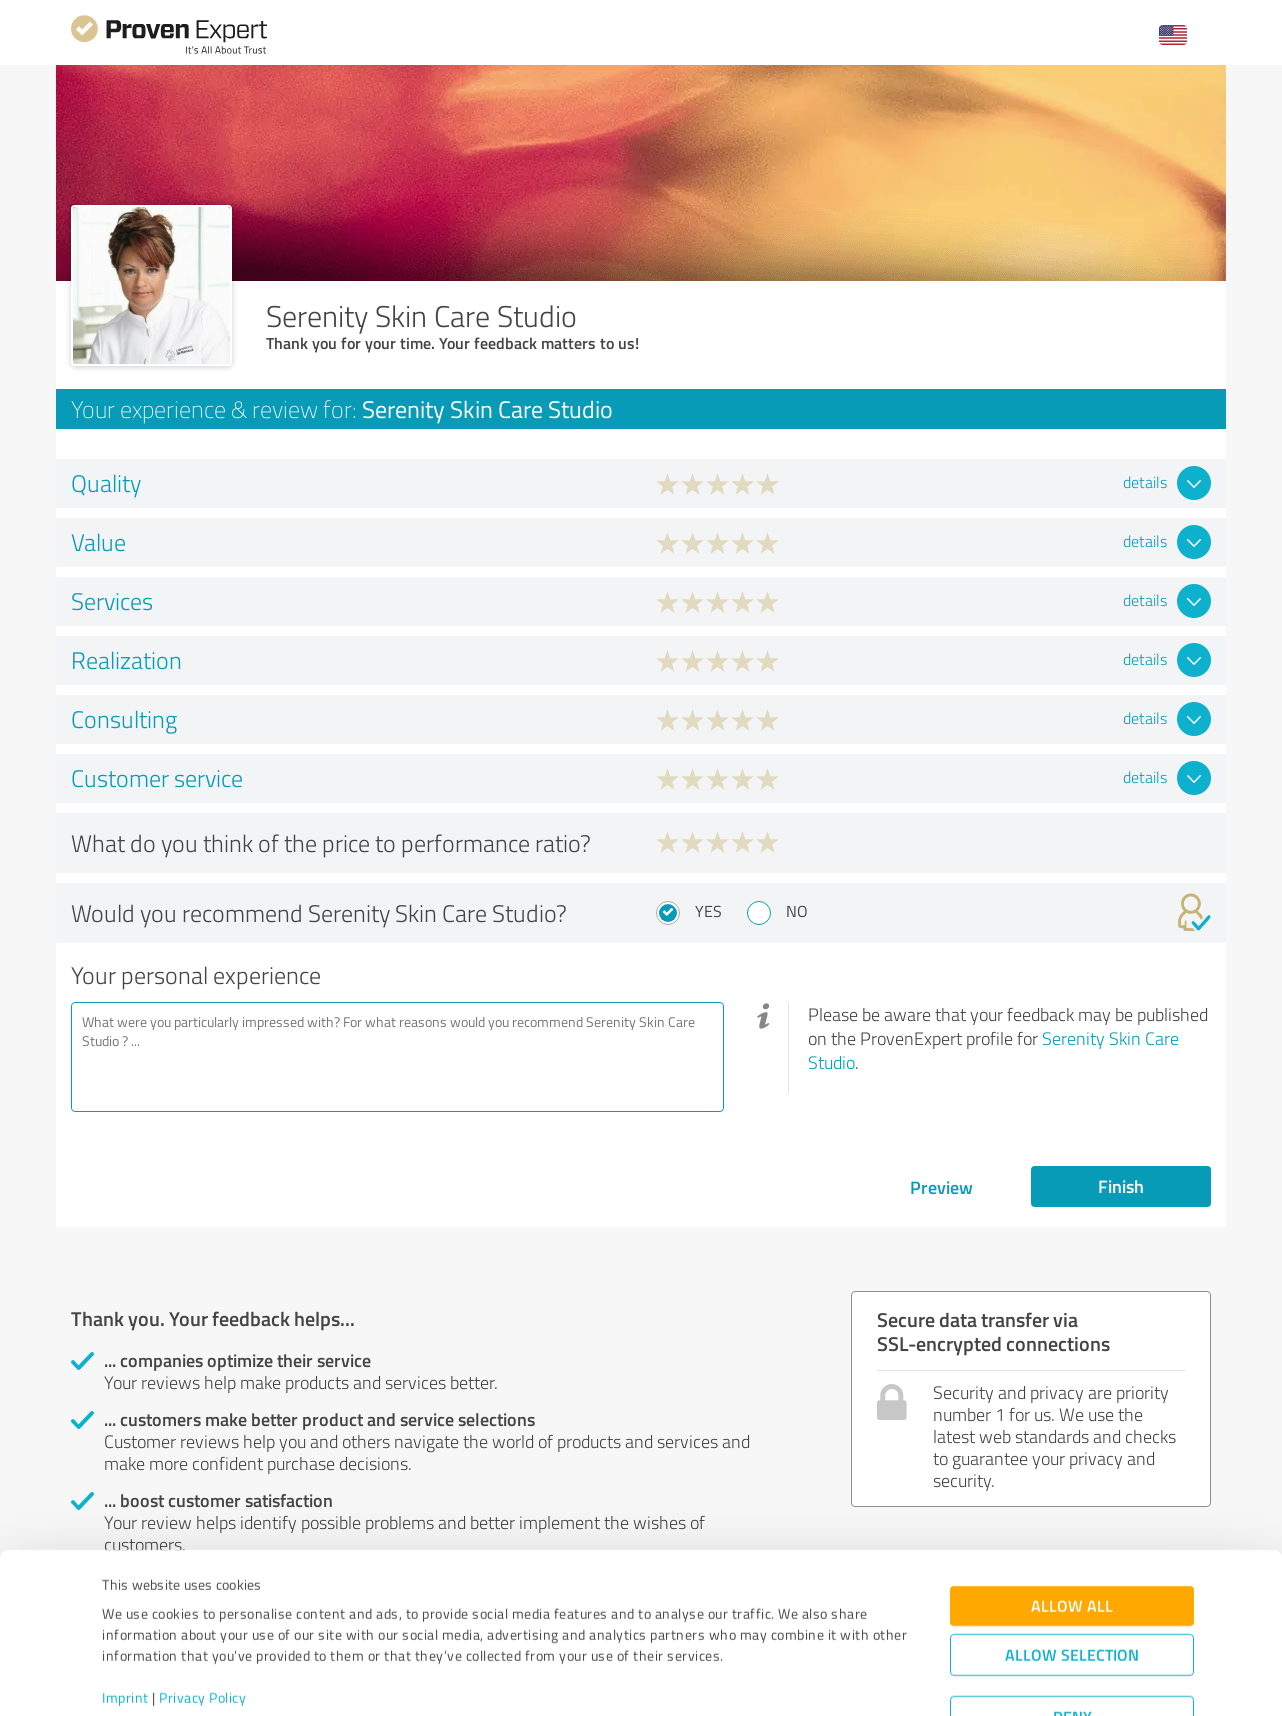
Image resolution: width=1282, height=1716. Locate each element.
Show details (766, 1678)
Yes (708, 911)
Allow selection (1072, 1579)
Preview (941, 1187)
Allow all (1072, 1530)
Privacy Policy (202, 1622)
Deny (1072, 1641)
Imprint (125, 1622)
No (797, 911)
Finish (1121, 1186)
